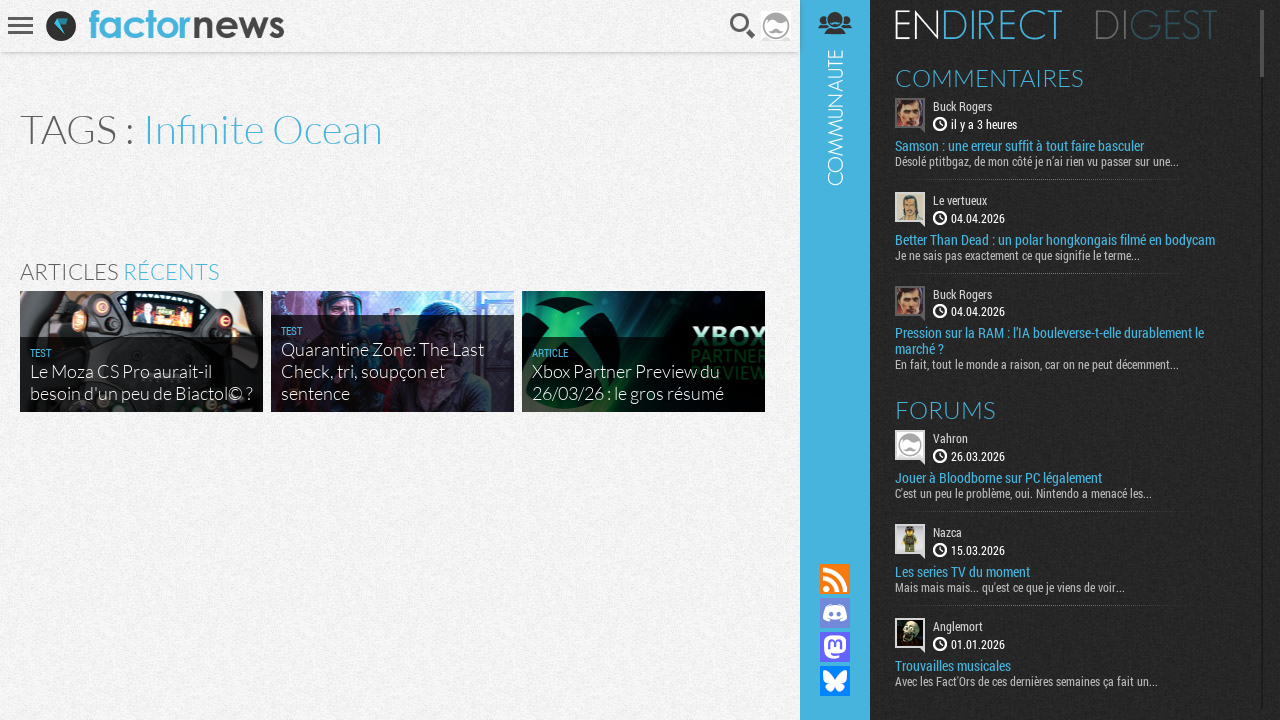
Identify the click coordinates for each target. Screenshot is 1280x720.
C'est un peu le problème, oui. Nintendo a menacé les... (1023, 493)
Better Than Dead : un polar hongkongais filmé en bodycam (1055, 240)
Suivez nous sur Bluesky (835, 681)
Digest (1156, 25)
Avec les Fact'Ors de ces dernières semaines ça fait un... (1026, 681)
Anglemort (958, 626)
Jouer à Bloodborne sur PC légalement (998, 478)
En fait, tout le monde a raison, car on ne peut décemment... (1037, 364)
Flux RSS (835, 579)
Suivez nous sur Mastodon (835, 647)
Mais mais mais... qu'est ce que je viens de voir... (1010, 587)
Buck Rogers (962, 106)
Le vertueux (960, 200)
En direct (978, 25)
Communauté (835, 262)
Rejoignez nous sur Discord (835, 613)
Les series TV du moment (962, 572)
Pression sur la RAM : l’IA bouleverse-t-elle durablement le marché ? (1049, 341)
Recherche (743, 26)
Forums (945, 410)
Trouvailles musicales (953, 666)
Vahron (950, 438)
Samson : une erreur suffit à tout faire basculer (1019, 146)
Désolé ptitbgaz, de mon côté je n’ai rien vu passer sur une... (1037, 161)
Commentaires (989, 78)
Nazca (947, 532)
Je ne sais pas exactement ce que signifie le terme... (1017, 255)
